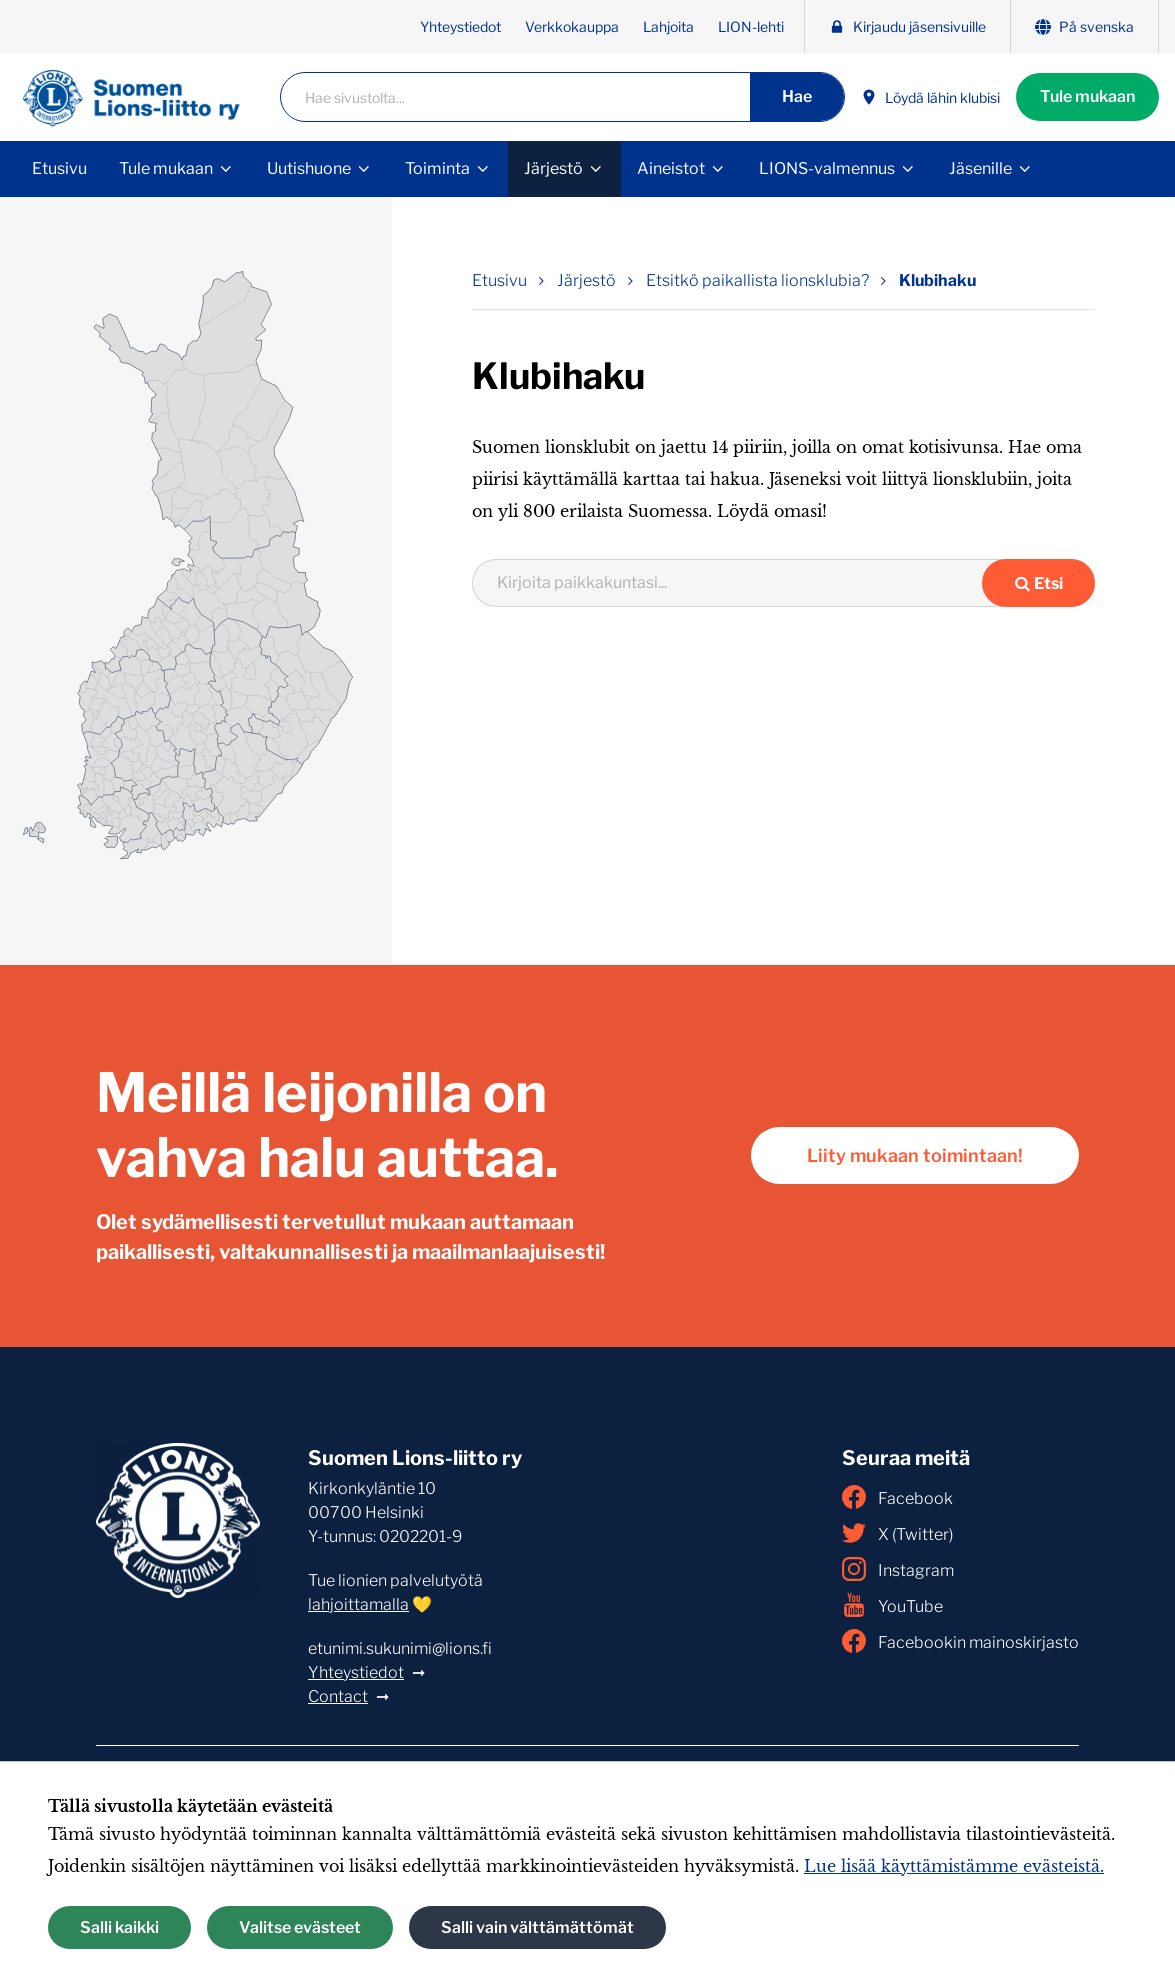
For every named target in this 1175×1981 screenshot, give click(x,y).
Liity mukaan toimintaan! (915, 1155)
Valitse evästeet (300, 1927)
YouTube (892, 1605)
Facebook (897, 1497)
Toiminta (437, 168)
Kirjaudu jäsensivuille (907, 26)
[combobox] (740, 583)
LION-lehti (751, 26)
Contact (338, 1696)
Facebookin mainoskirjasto (960, 1641)
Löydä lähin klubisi (930, 97)
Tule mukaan (1087, 96)
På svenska (1084, 26)
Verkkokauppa (572, 26)
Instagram (898, 1569)
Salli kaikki (119, 1927)
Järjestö (553, 168)
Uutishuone (309, 168)
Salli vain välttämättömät (537, 1927)
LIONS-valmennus (827, 168)
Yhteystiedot (460, 26)
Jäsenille (980, 168)
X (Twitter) (897, 1533)
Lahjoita (668, 26)
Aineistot (671, 168)
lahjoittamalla (358, 1604)
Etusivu (59, 168)
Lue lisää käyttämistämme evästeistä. (954, 1866)
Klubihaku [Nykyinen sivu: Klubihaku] (937, 280)
